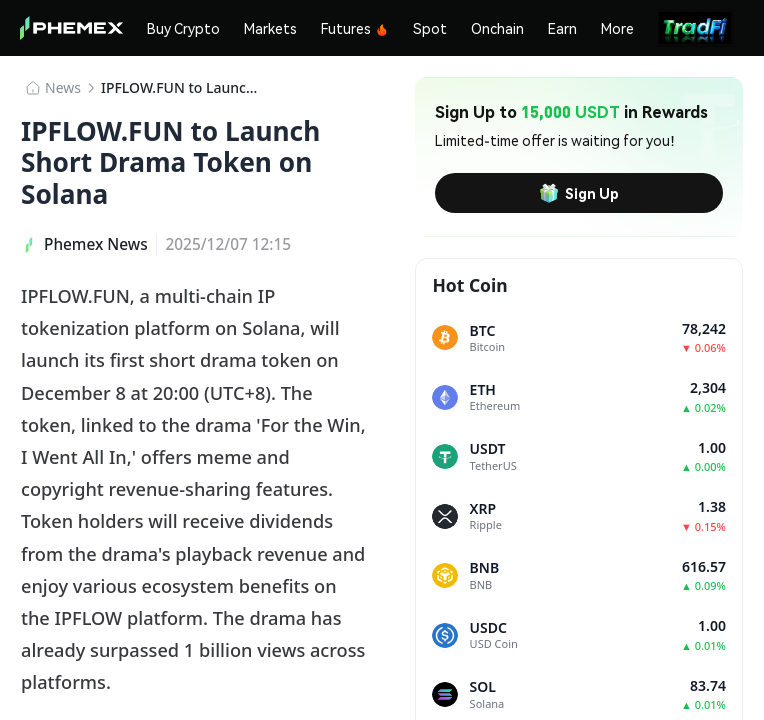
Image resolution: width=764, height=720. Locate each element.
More (617, 28)
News (63, 87)
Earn (562, 28)
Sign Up (579, 193)
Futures (355, 28)
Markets (270, 28)
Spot (430, 28)
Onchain (497, 28)
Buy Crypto (183, 28)
